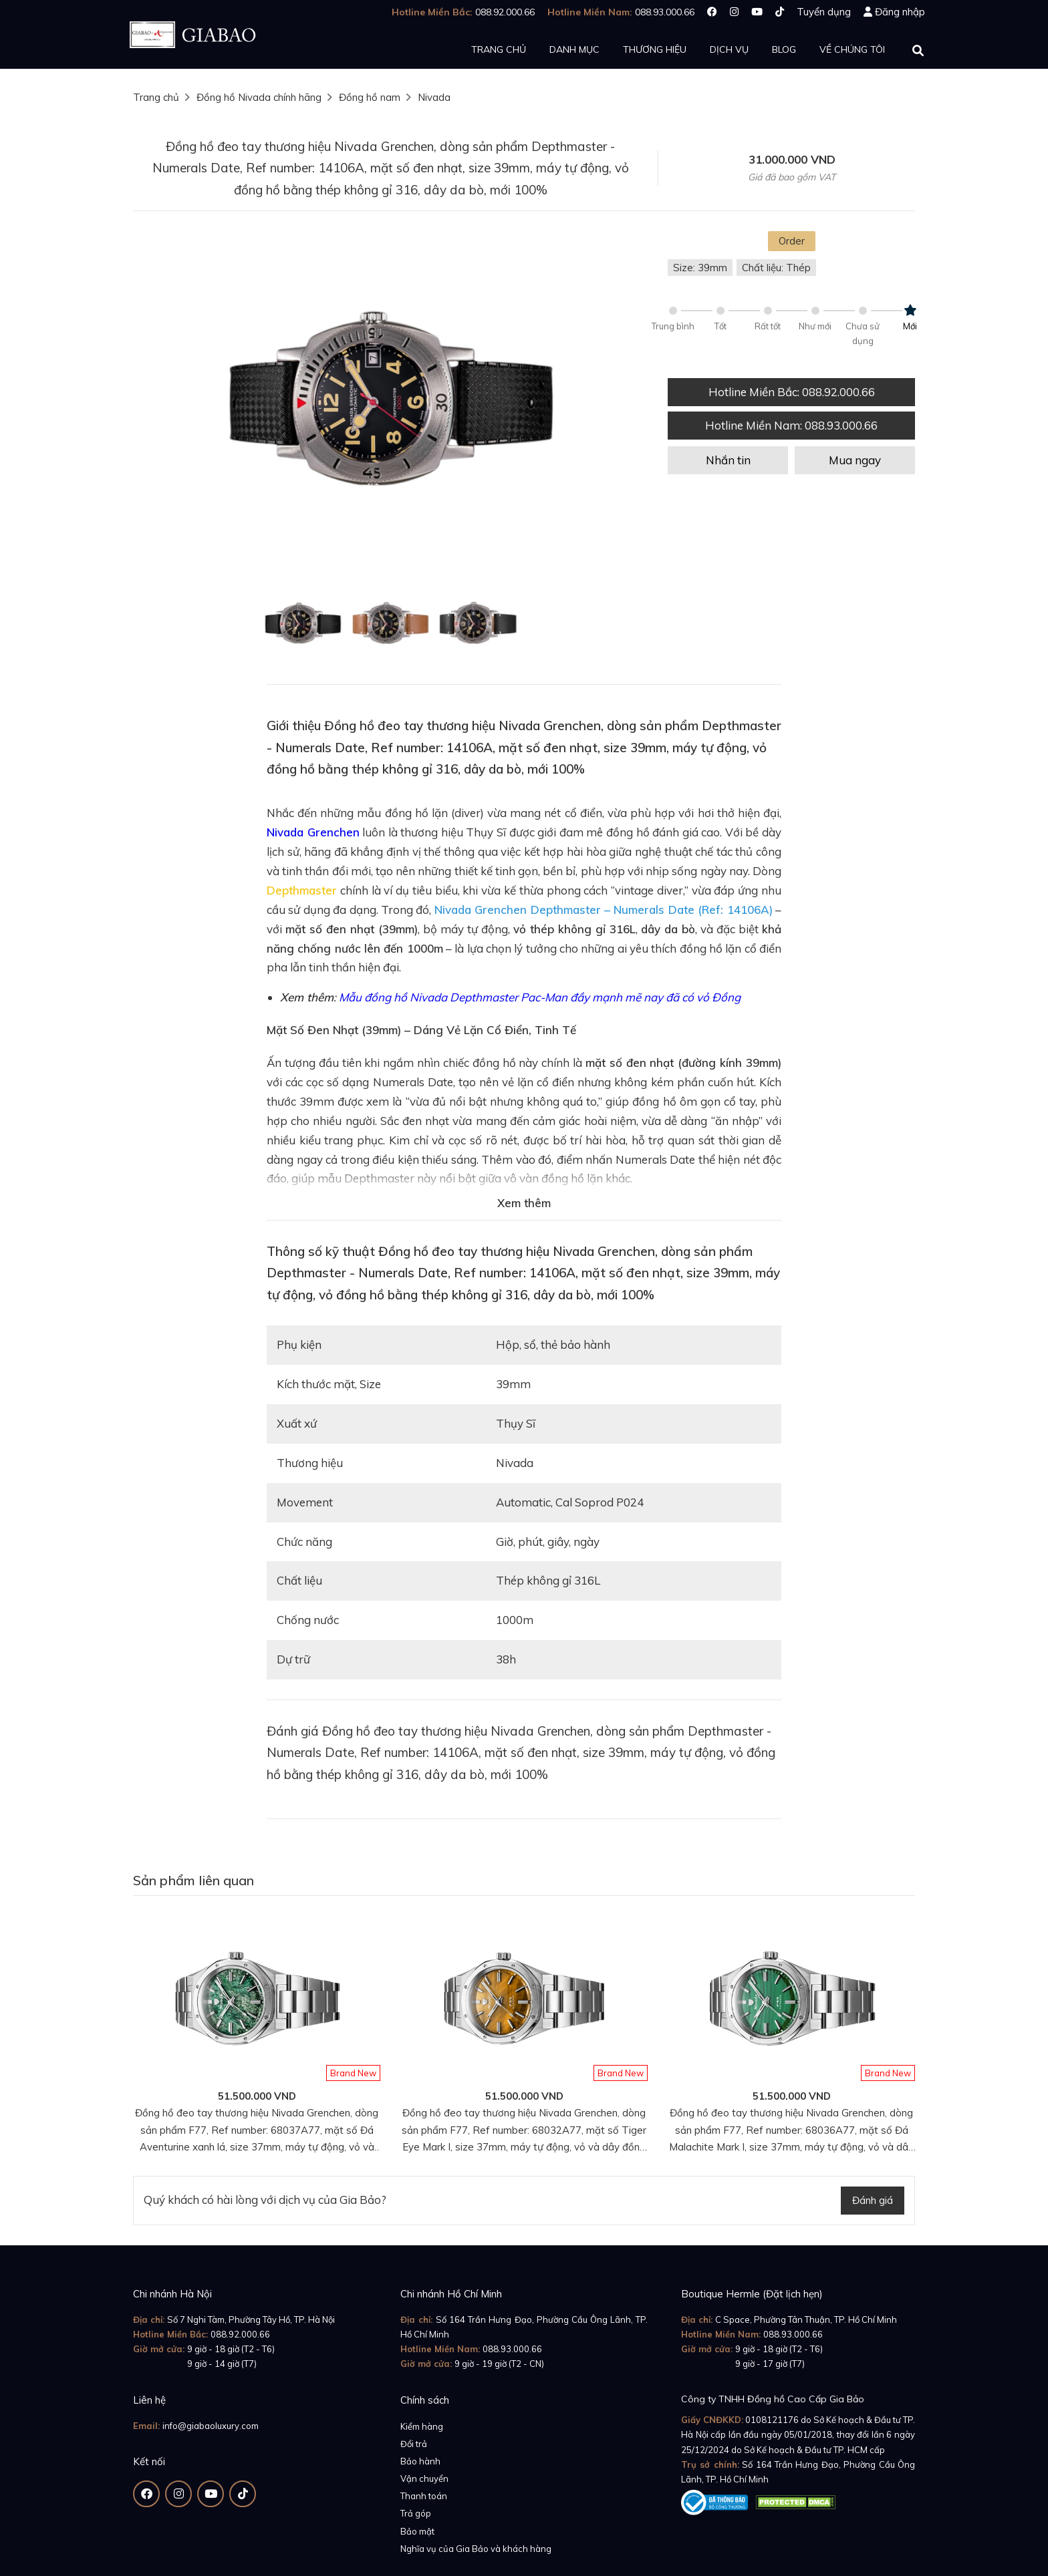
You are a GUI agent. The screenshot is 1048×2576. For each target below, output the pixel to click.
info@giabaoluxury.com (210, 2425)
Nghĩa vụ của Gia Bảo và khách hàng (475, 2548)
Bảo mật (417, 2531)
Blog (784, 49)
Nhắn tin (728, 460)
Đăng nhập (900, 11)
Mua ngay (855, 460)
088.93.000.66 (512, 2349)
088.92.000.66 (240, 2334)
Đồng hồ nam (369, 97)
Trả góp (415, 2513)
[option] (390, 402)
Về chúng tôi (852, 49)
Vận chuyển (424, 2478)
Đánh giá (872, 2200)
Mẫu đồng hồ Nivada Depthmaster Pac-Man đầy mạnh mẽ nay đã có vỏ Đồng (540, 997)
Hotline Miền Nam (791, 425)
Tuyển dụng (824, 11)
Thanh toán (423, 2495)
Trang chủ (498, 49)
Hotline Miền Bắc (791, 392)
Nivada (434, 97)
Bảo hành (420, 2461)
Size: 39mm (700, 267)
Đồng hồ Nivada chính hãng (258, 97)
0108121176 (772, 2419)
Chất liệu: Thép (776, 267)
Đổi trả (413, 2443)
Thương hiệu (654, 49)
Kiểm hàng (421, 2426)
